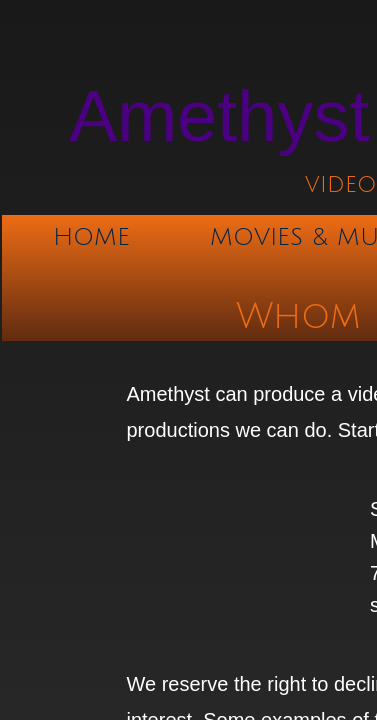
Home (91, 237)
